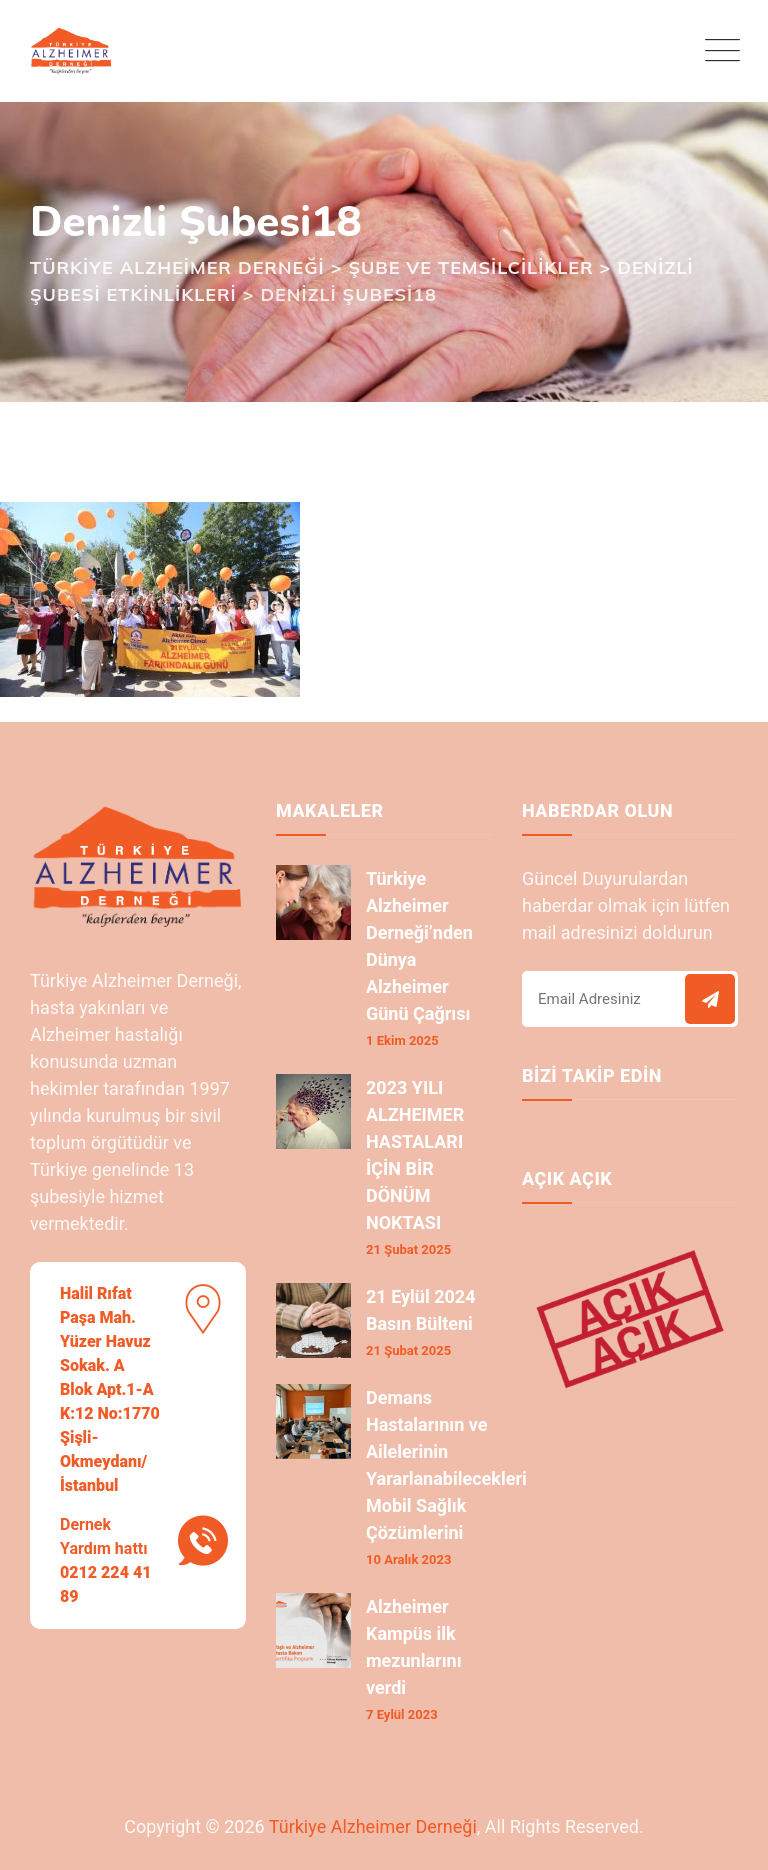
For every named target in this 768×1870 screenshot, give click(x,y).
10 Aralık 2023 (408, 1559)
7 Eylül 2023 (402, 1714)
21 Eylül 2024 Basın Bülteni (420, 1310)
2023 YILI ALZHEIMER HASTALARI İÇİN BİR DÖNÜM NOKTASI (415, 1155)
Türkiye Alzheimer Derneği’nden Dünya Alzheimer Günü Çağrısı (419, 946)
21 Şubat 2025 (408, 1249)
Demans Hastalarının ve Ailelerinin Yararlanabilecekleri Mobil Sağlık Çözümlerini (446, 1465)
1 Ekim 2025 (402, 1040)
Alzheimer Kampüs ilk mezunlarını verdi (414, 1647)
